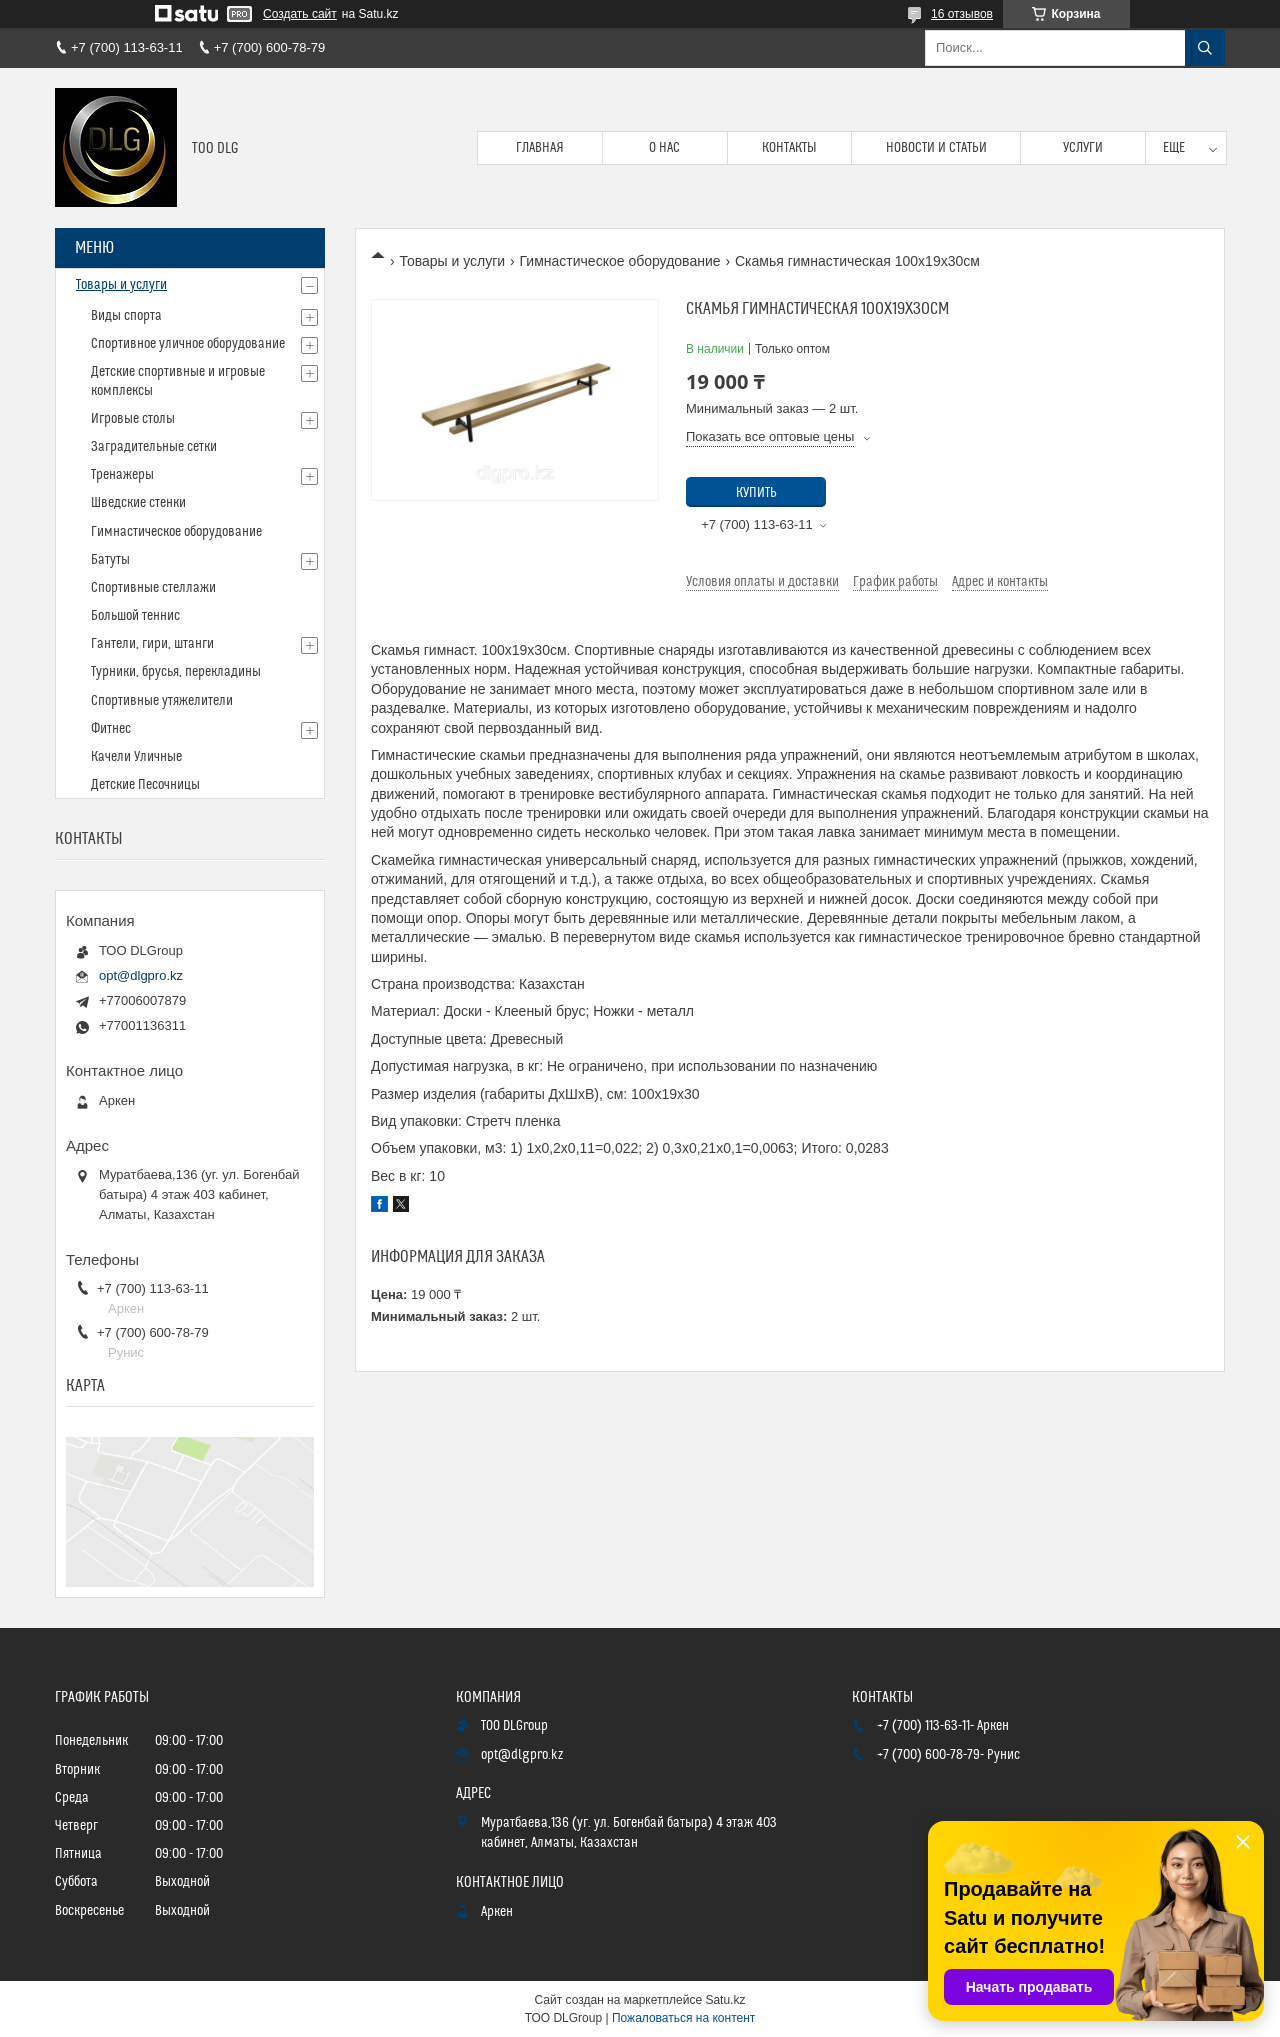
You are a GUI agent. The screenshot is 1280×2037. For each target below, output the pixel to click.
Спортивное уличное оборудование (188, 344)
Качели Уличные (136, 757)
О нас (664, 148)
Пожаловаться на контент (683, 2018)
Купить (756, 493)
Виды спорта (126, 316)
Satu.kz (725, 2000)
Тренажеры (122, 475)
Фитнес (111, 729)
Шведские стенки (138, 503)
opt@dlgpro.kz (141, 975)
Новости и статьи (936, 148)
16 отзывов (962, 14)
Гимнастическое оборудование (620, 261)
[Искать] (1205, 48)
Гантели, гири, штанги (152, 644)
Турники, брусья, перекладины (176, 672)
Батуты (110, 560)
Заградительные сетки (154, 447)
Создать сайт (300, 14)
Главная (540, 148)
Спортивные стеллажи (153, 588)
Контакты (789, 148)
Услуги (1083, 148)
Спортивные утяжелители (162, 701)
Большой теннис (135, 616)
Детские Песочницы (145, 785)
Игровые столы (133, 419)
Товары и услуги (452, 261)
